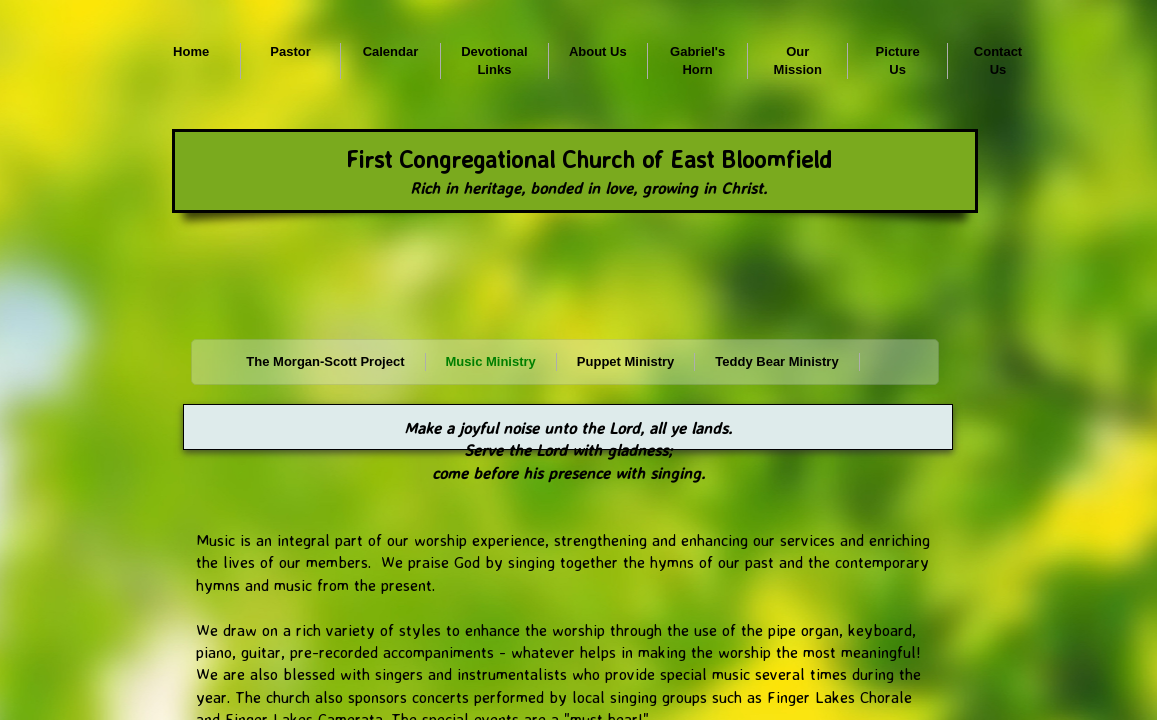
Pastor (290, 51)
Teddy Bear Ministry (776, 361)
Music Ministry (491, 361)
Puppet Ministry (626, 361)
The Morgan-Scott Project (325, 361)
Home (191, 51)
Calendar (391, 51)
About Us (598, 51)
